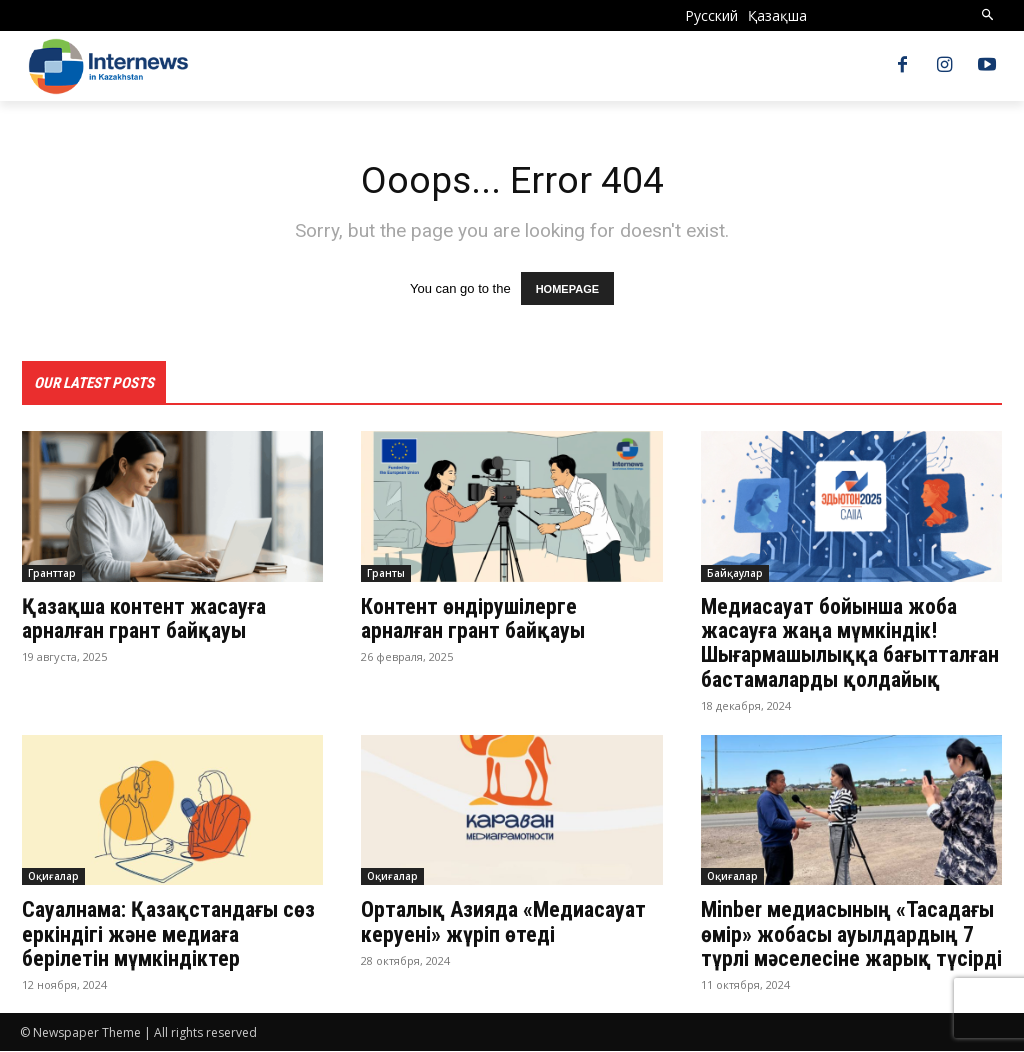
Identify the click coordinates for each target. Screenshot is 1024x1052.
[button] (988, 15)
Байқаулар (735, 574)
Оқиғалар (53, 877)
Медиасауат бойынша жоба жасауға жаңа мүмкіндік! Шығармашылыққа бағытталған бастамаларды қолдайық (850, 644)
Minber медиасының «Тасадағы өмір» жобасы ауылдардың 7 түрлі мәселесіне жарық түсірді (851, 934)
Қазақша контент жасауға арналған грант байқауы (144, 619)
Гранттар (52, 574)
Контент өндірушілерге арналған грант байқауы (478, 619)
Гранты (386, 574)
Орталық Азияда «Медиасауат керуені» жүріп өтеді (503, 922)
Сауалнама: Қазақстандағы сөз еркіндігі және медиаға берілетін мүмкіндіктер (168, 934)
